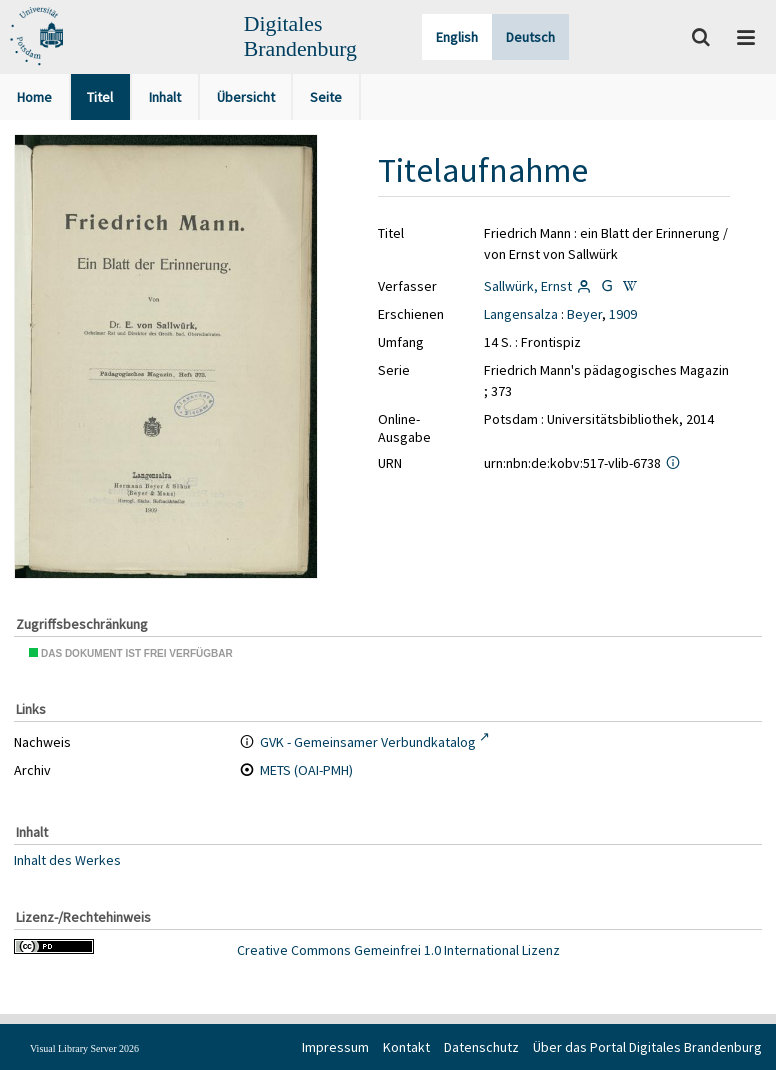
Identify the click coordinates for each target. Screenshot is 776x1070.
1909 (623, 314)
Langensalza (521, 314)
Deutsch (530, 37)
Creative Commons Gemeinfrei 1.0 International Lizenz (398, 950)
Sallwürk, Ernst (528, 286)
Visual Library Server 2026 (84, 1048)
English (457, 37)
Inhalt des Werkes (67, 860)
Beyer (584, 314)
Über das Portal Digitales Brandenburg (647, 1047)
